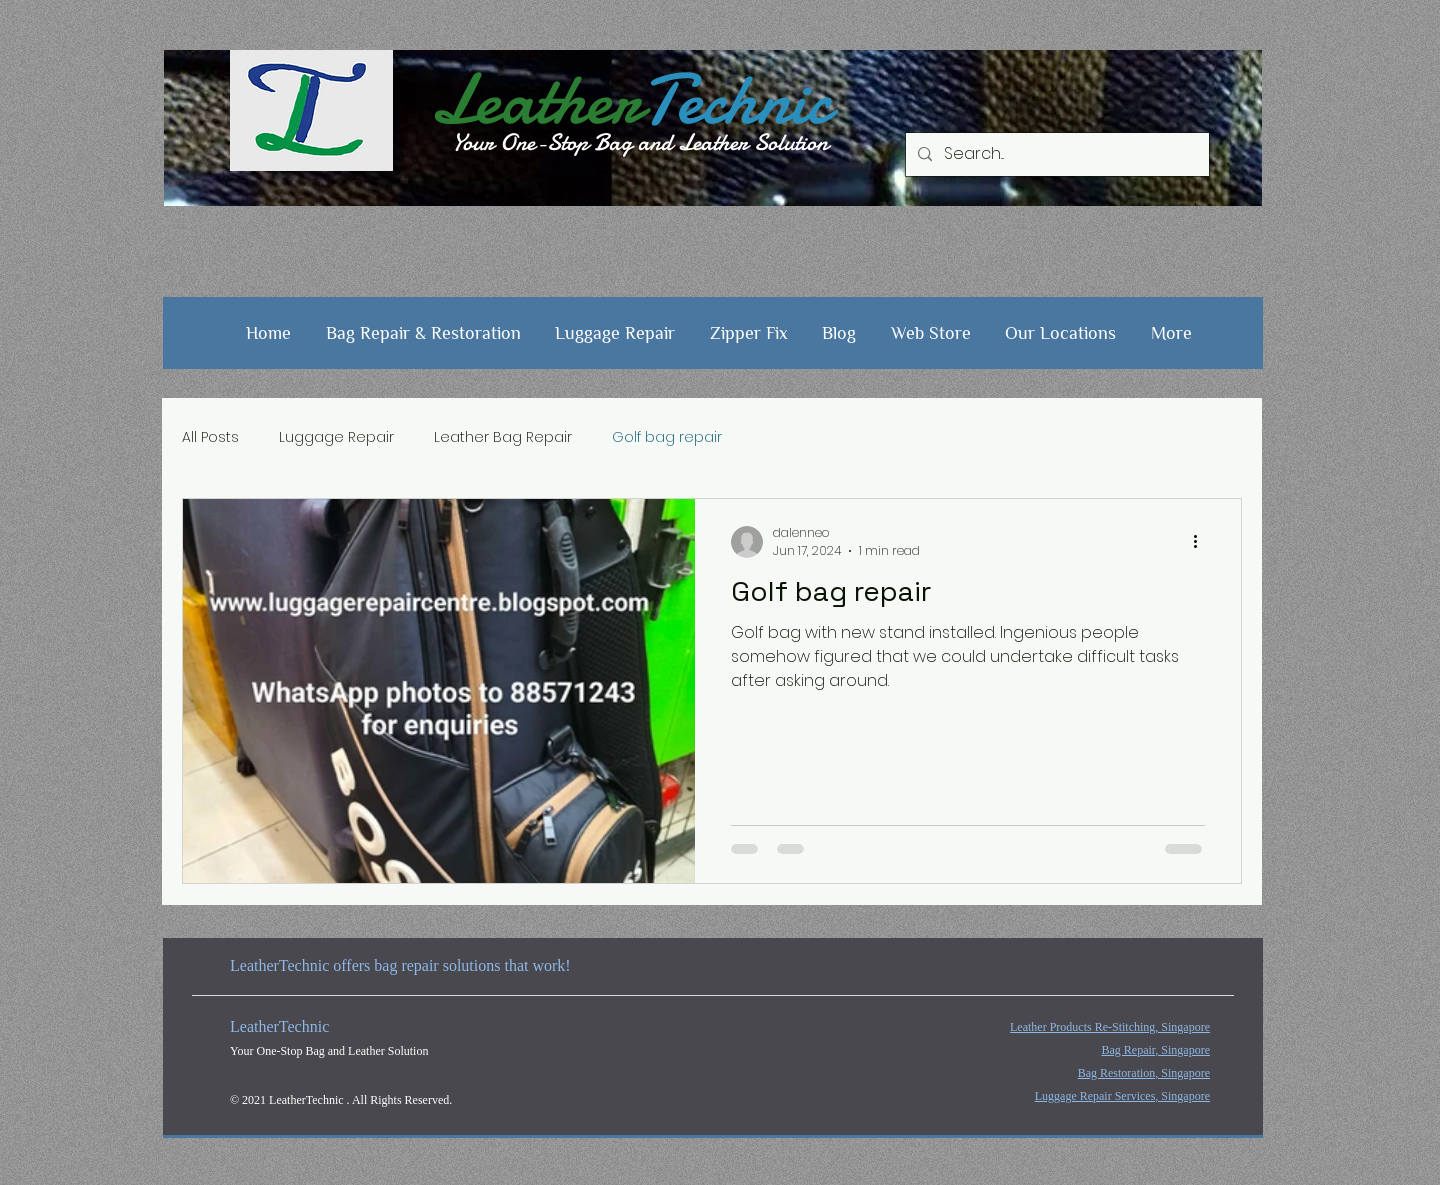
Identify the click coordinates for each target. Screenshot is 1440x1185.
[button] (424, 333)
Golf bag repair (667, 437)
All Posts (210, 437)
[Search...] (1055, 154)
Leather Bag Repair (503, 437)
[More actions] (1202, 542)
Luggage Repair (336, 437)
